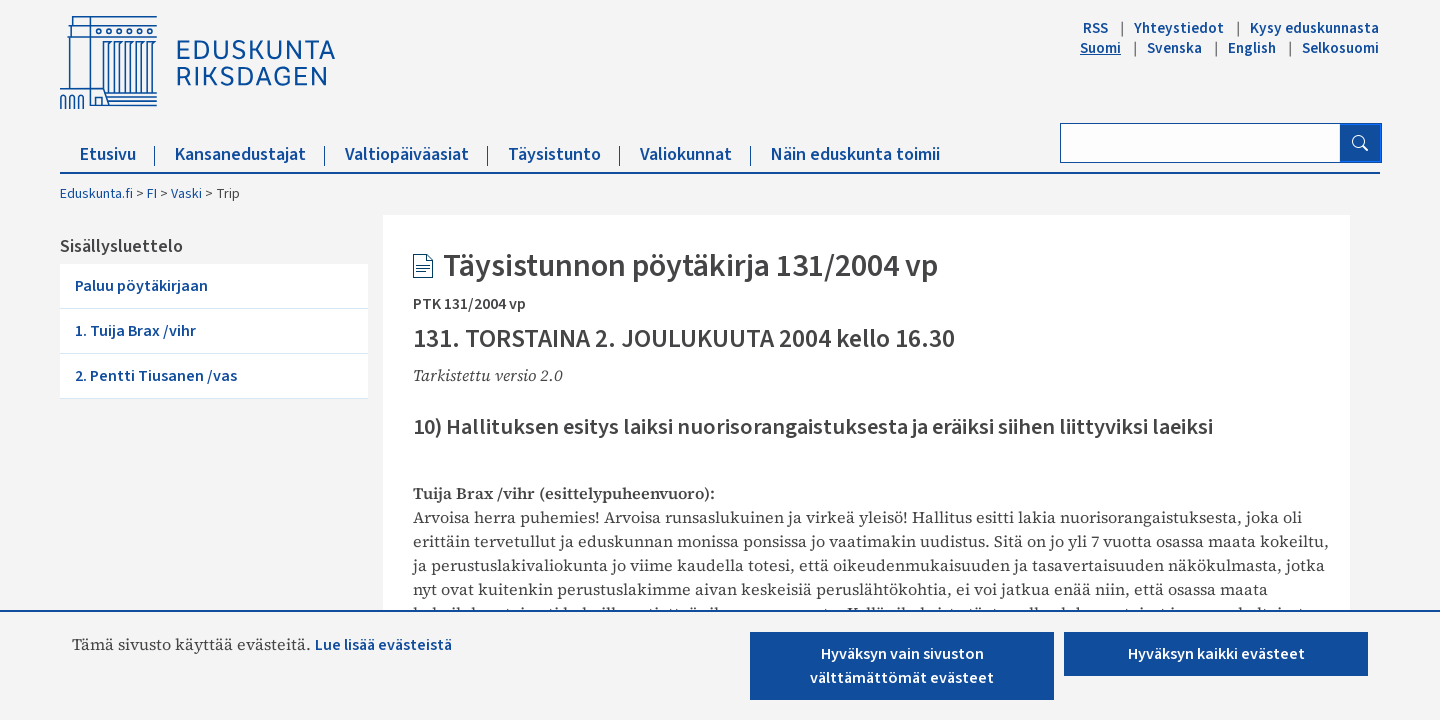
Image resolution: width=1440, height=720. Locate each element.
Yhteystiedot (1179, 28)
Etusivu (117, 154)
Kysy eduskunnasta (1314, 28)
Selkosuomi (1340, 48)
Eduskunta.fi (96, 194)
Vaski (186, 194)
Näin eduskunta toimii (855, 154)
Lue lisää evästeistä (383, 645)
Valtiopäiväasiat (416, 154)
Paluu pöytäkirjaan (141, 286)
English (1252, 48)
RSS (1095, 28)
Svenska (1174, 48)
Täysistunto (564, 154)
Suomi (1100, 48)
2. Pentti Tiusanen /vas (156, 376)
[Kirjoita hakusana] (1200, 143)
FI (152, 194)
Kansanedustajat (250, 154)
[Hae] (1360, 143)
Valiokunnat (695, 154)
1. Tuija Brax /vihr (135, 331)
